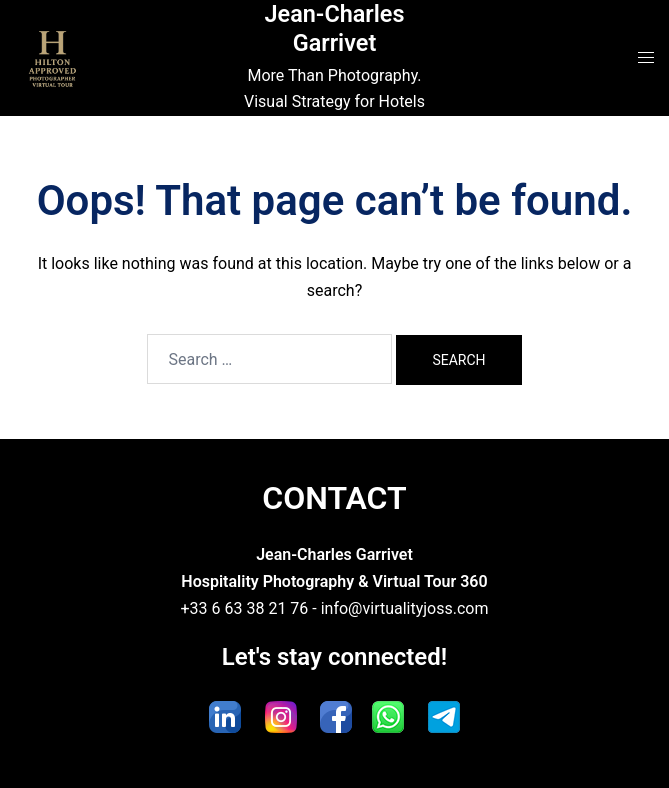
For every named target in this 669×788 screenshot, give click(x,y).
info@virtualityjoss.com (405, 608)
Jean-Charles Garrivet (334, 28)
